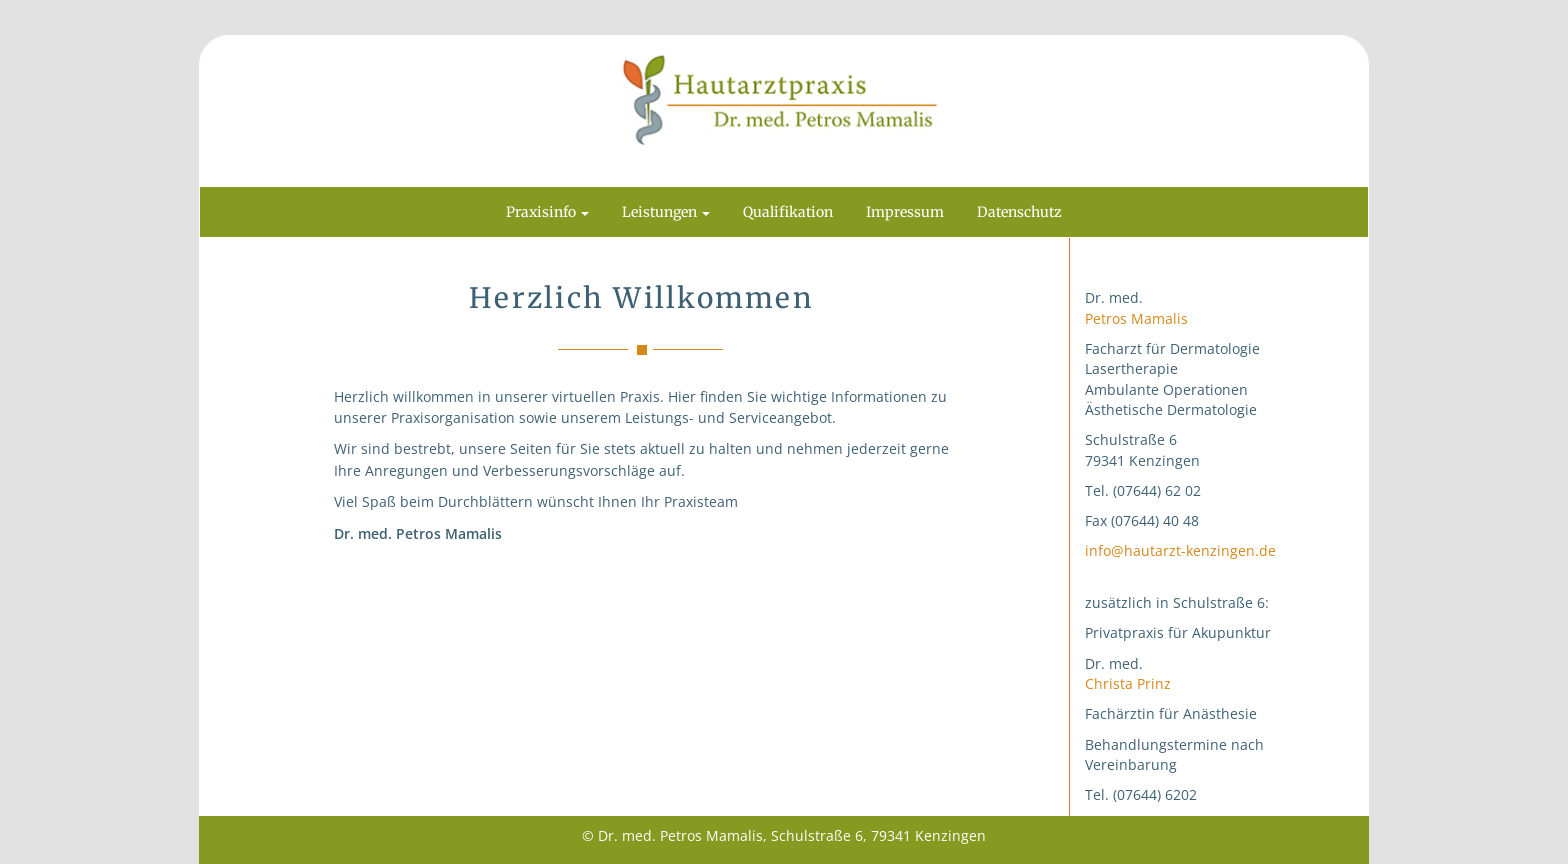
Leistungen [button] (666, 212)
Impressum (905, 212)
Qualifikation (788, 212)
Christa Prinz (1128, 683)
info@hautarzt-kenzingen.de (1180, 550)
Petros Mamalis (1136, 318)
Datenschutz (1019, 212)
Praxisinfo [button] (547, 212)
